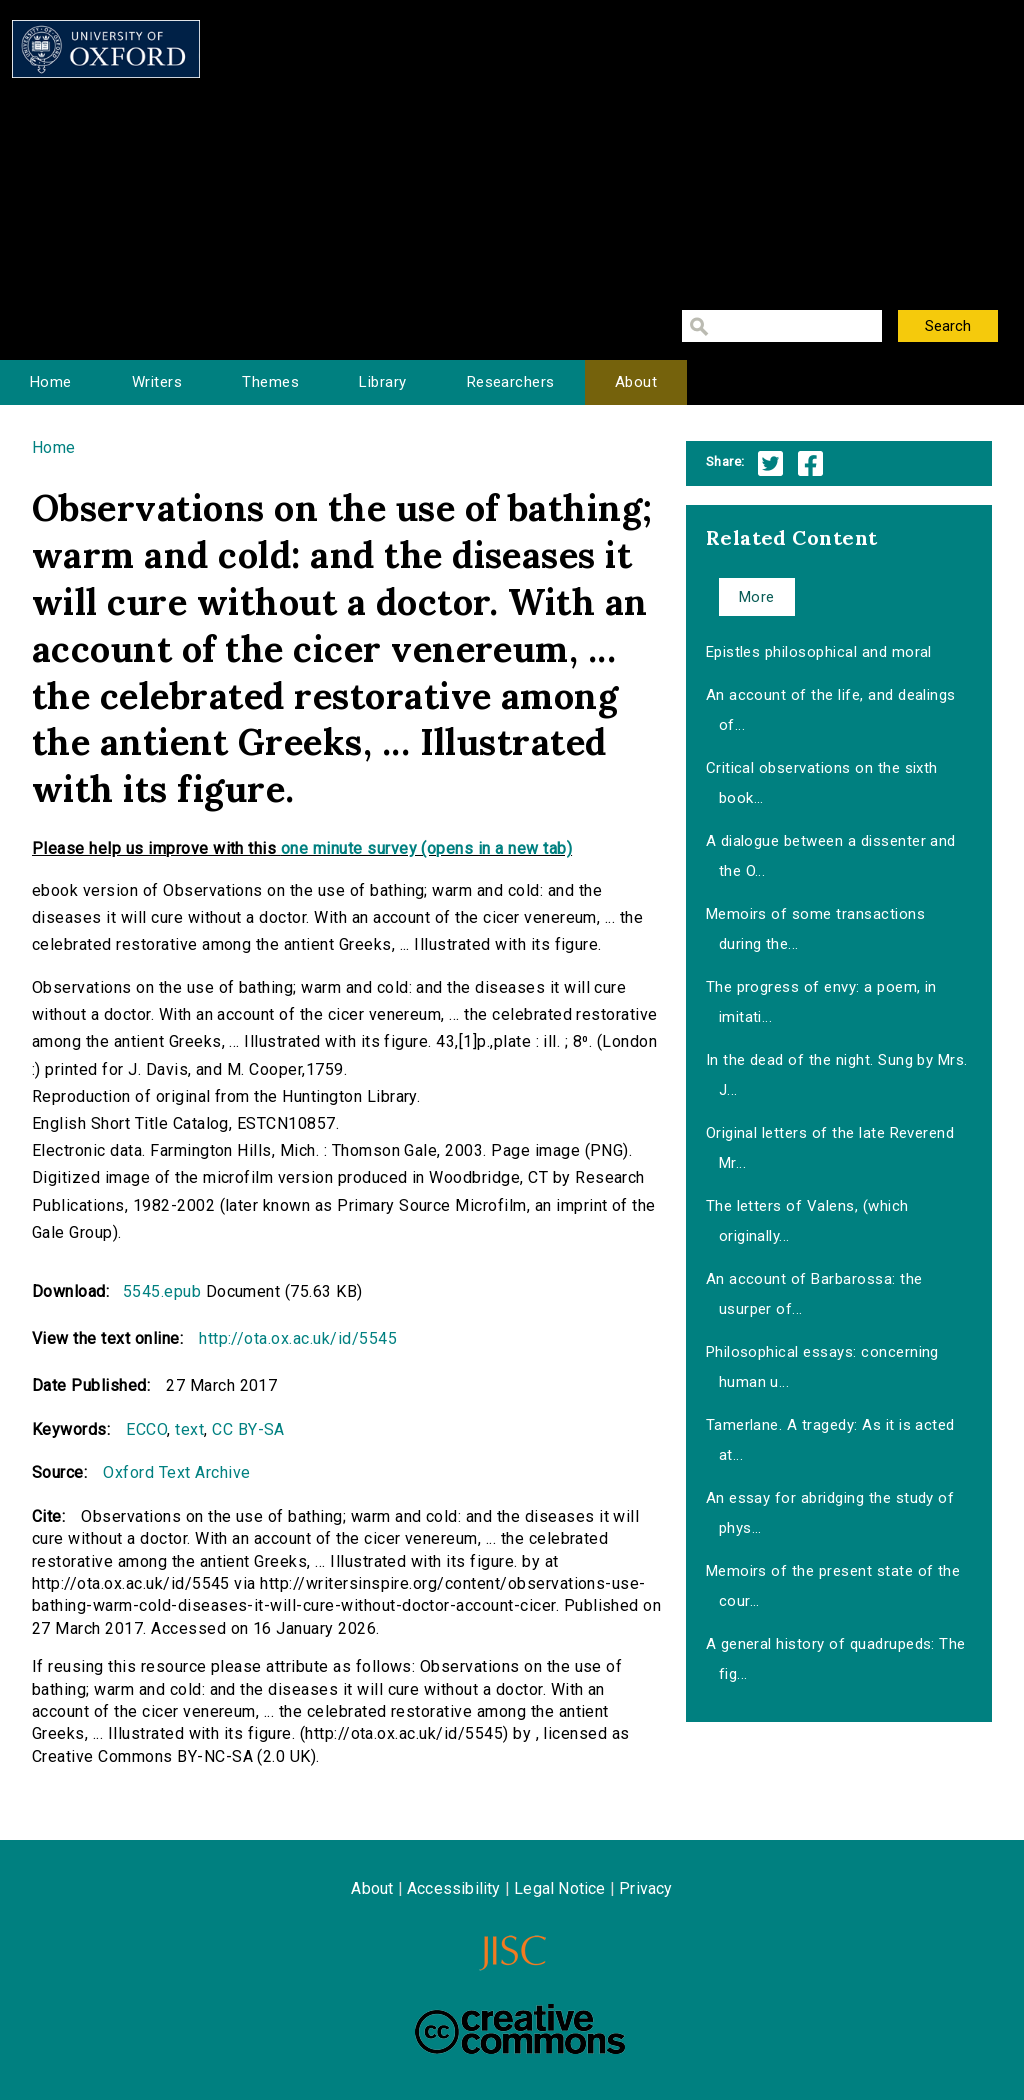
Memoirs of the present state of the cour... (833, 1586)
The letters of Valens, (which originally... (807, 1221)
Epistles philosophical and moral (819, 652)
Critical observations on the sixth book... (822, 783)
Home (51, 382)
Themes (270, 382)
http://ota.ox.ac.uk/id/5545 (298, 1338)
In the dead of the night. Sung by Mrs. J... (837, 1075)
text (189, 1429)
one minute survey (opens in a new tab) (426, 848)
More (757, 597)
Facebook (810, 463)
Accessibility (454, 1888)
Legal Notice (559, 1888)
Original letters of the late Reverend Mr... (830, 1148)
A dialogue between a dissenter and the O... (831, 856)
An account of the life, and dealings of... (831, 710)
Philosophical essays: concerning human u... (822, 1367)
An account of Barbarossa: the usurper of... (814, 1294)
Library (382, 382)
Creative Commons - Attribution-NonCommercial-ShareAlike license (520, 2029)
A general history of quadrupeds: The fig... (836, 1659)
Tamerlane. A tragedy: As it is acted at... (830, 1440)
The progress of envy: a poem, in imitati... (821, 1002)
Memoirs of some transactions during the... (815, 929)
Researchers (511, 382)
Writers (157, 382)
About (636, 382)
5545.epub (162, 1291)
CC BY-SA (248, 1429)
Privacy (645, 1888)
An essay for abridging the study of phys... (830, 1513)
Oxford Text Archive (176, 1472)
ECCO (146, 1429)
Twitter (770, 463)
